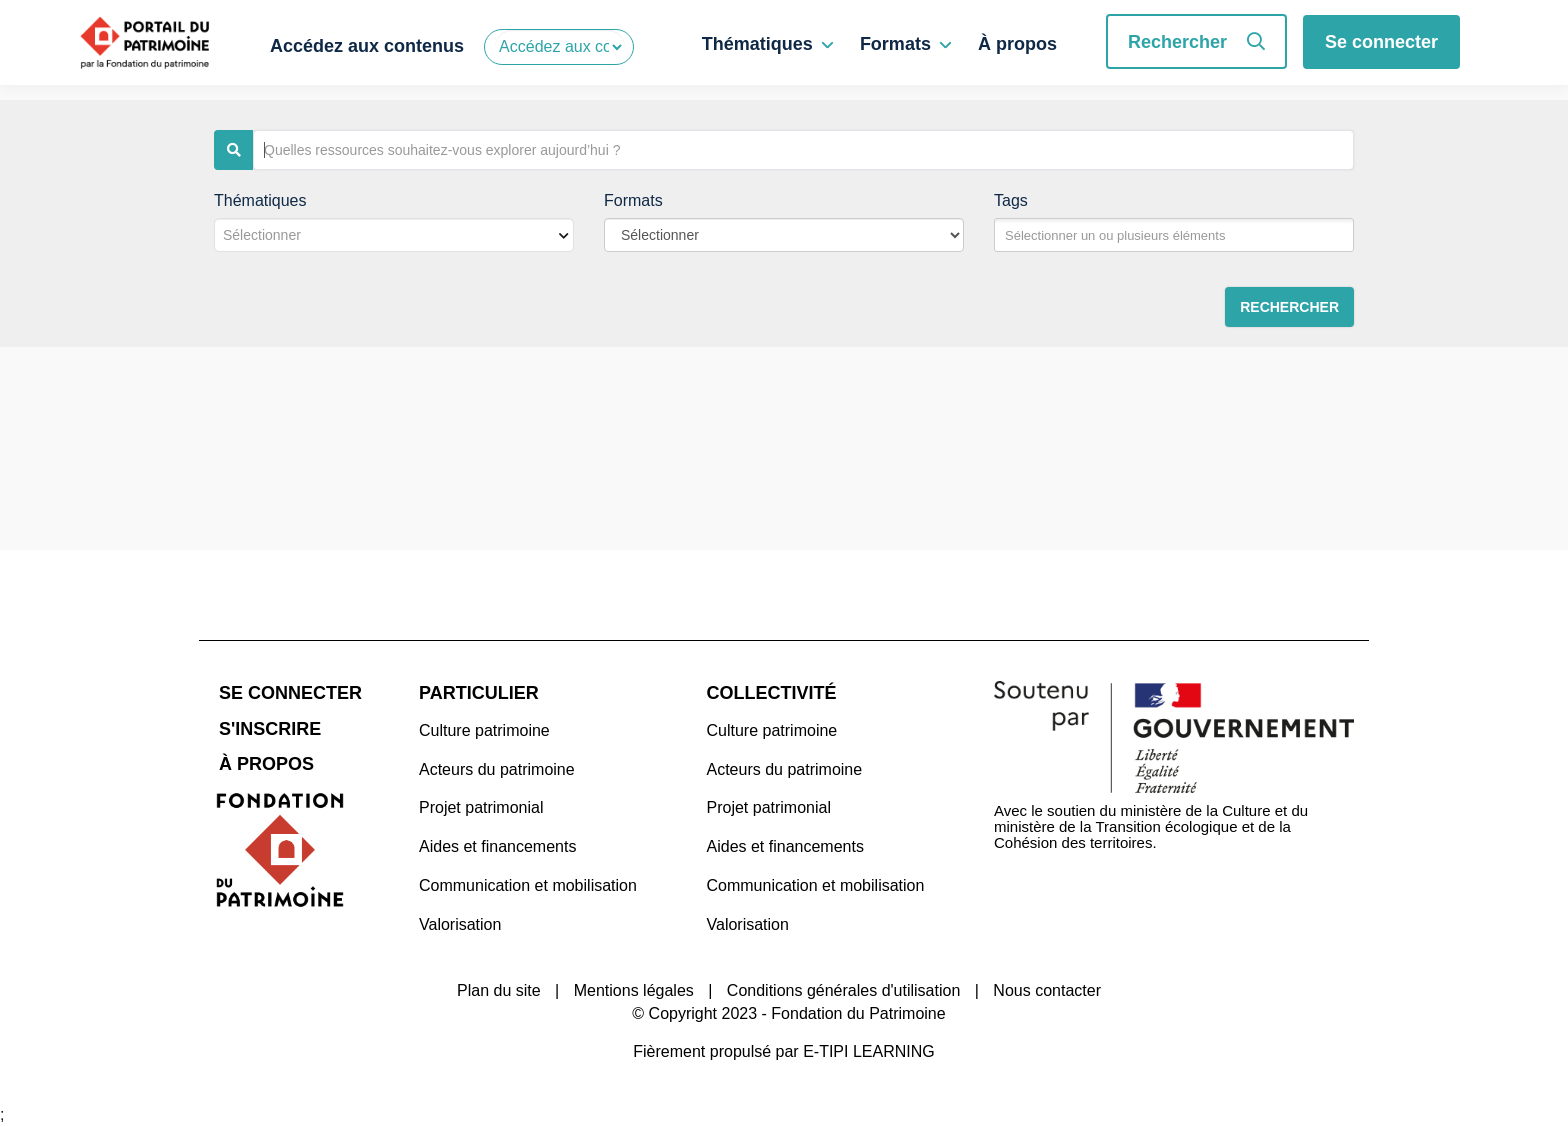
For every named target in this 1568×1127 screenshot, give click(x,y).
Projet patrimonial (481, 807)
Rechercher (1196, 42)
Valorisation (460, 924)
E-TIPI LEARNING (869, 1051)
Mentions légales (634, 990)
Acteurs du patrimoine (497, 769)
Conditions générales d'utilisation (843, 990)
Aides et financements (497, 846)
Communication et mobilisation (528, 885)
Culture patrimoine (484, 730)
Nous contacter (1047, 990)
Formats (895, 44)
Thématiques (757, 44)
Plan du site (499, 990)
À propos (1017, 44)
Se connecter (1381, 42)
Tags (1011, 200)
